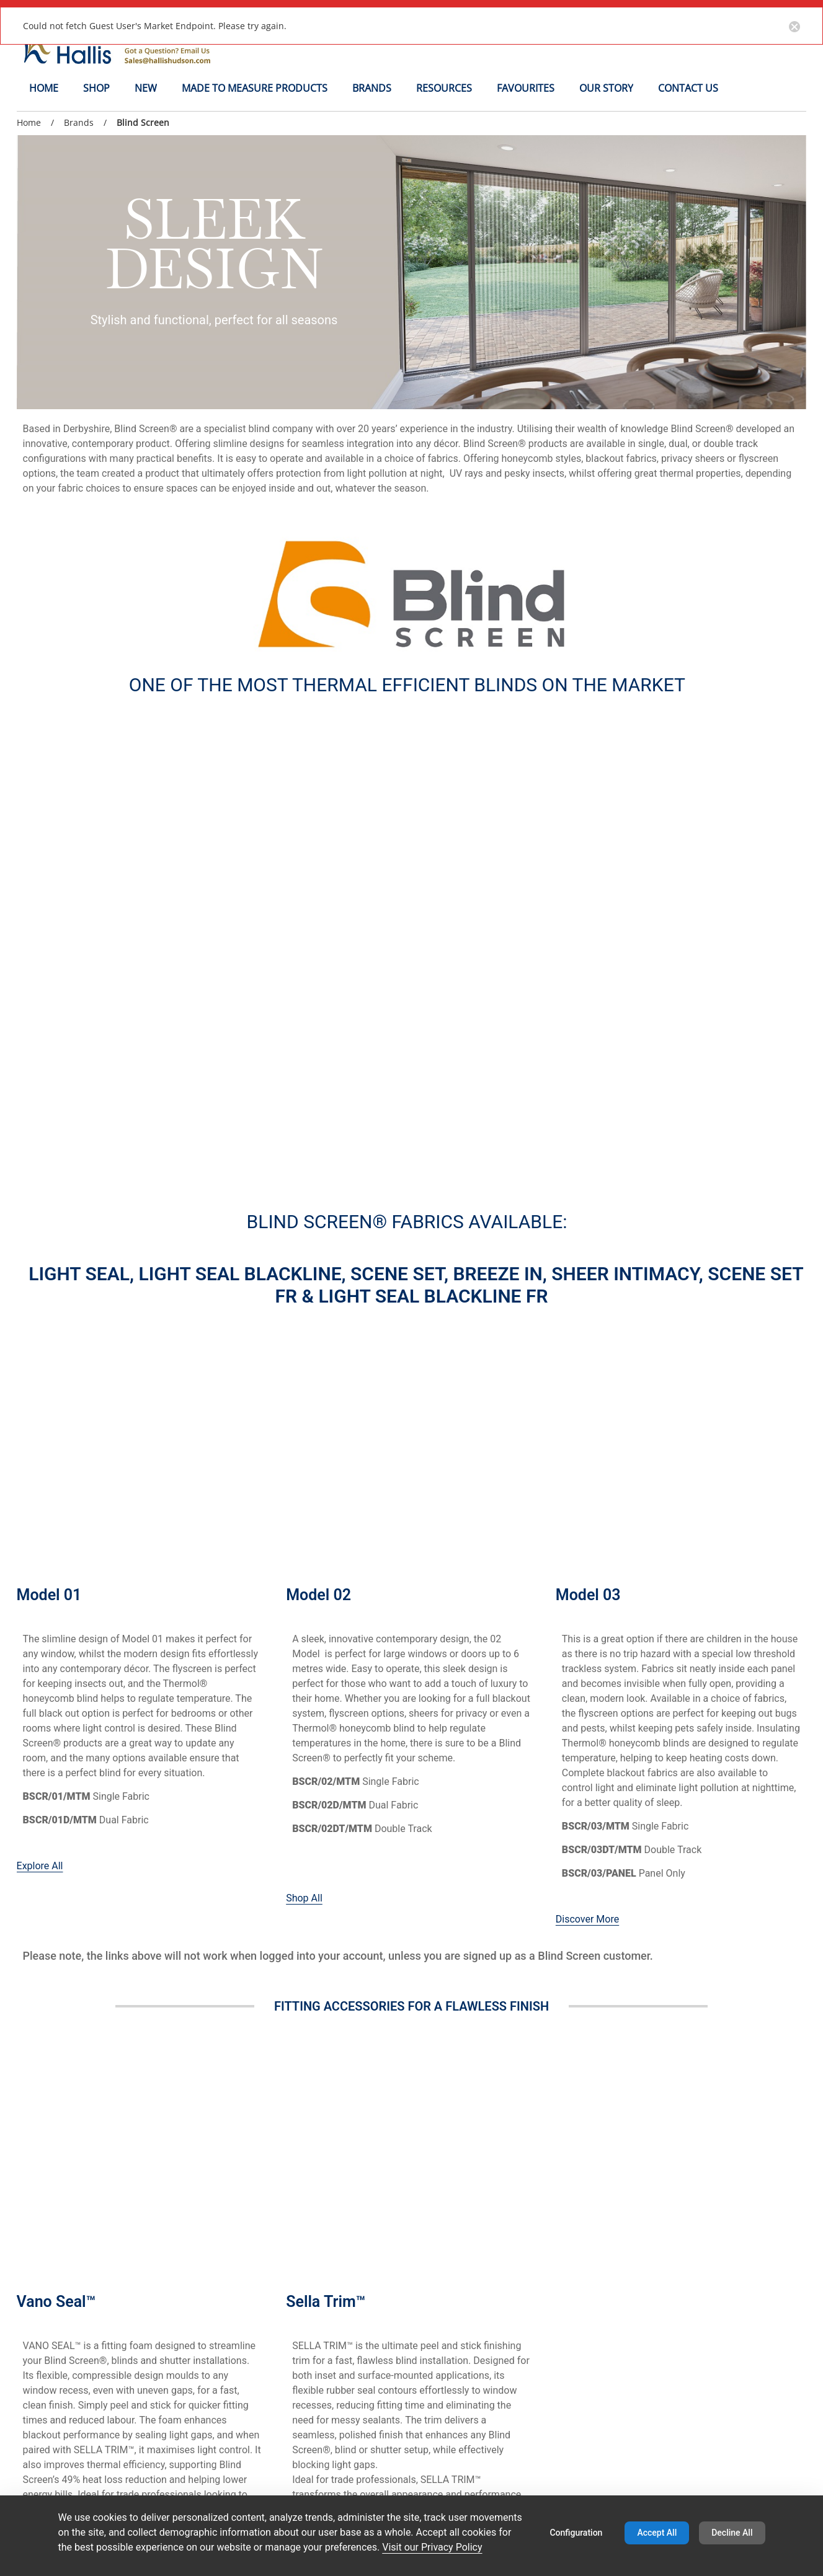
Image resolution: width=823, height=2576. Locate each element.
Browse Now (314, 1766)
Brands (79, 122)
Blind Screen (143, 123)
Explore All (40, 1259)
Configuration (575, 2533)
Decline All (731, 2533)
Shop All (304, 1291)
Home (29, 122)
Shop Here (40, 1751)
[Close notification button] (794, 25)
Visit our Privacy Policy (432, 2547)
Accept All (657, 2533)
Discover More (587, 1312)
